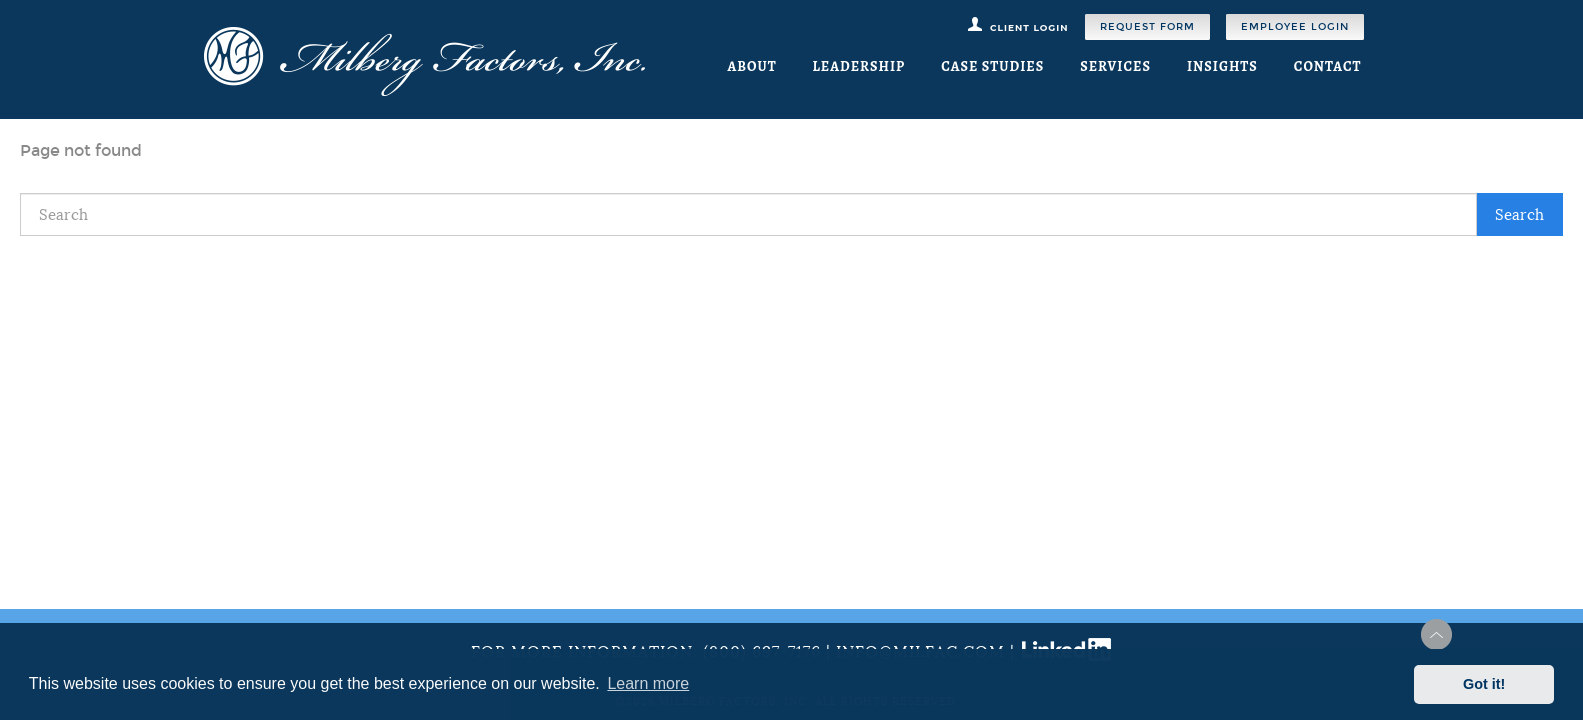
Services (1115, 66)
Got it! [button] (1484, 684)
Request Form (1147, 27)
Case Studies (992, 66)
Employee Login (1295, 27)
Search (1519, 214)
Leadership (859, 66)
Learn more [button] (648, 683)
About (751, 66)
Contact (1328, 66)
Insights (1222, 66)
